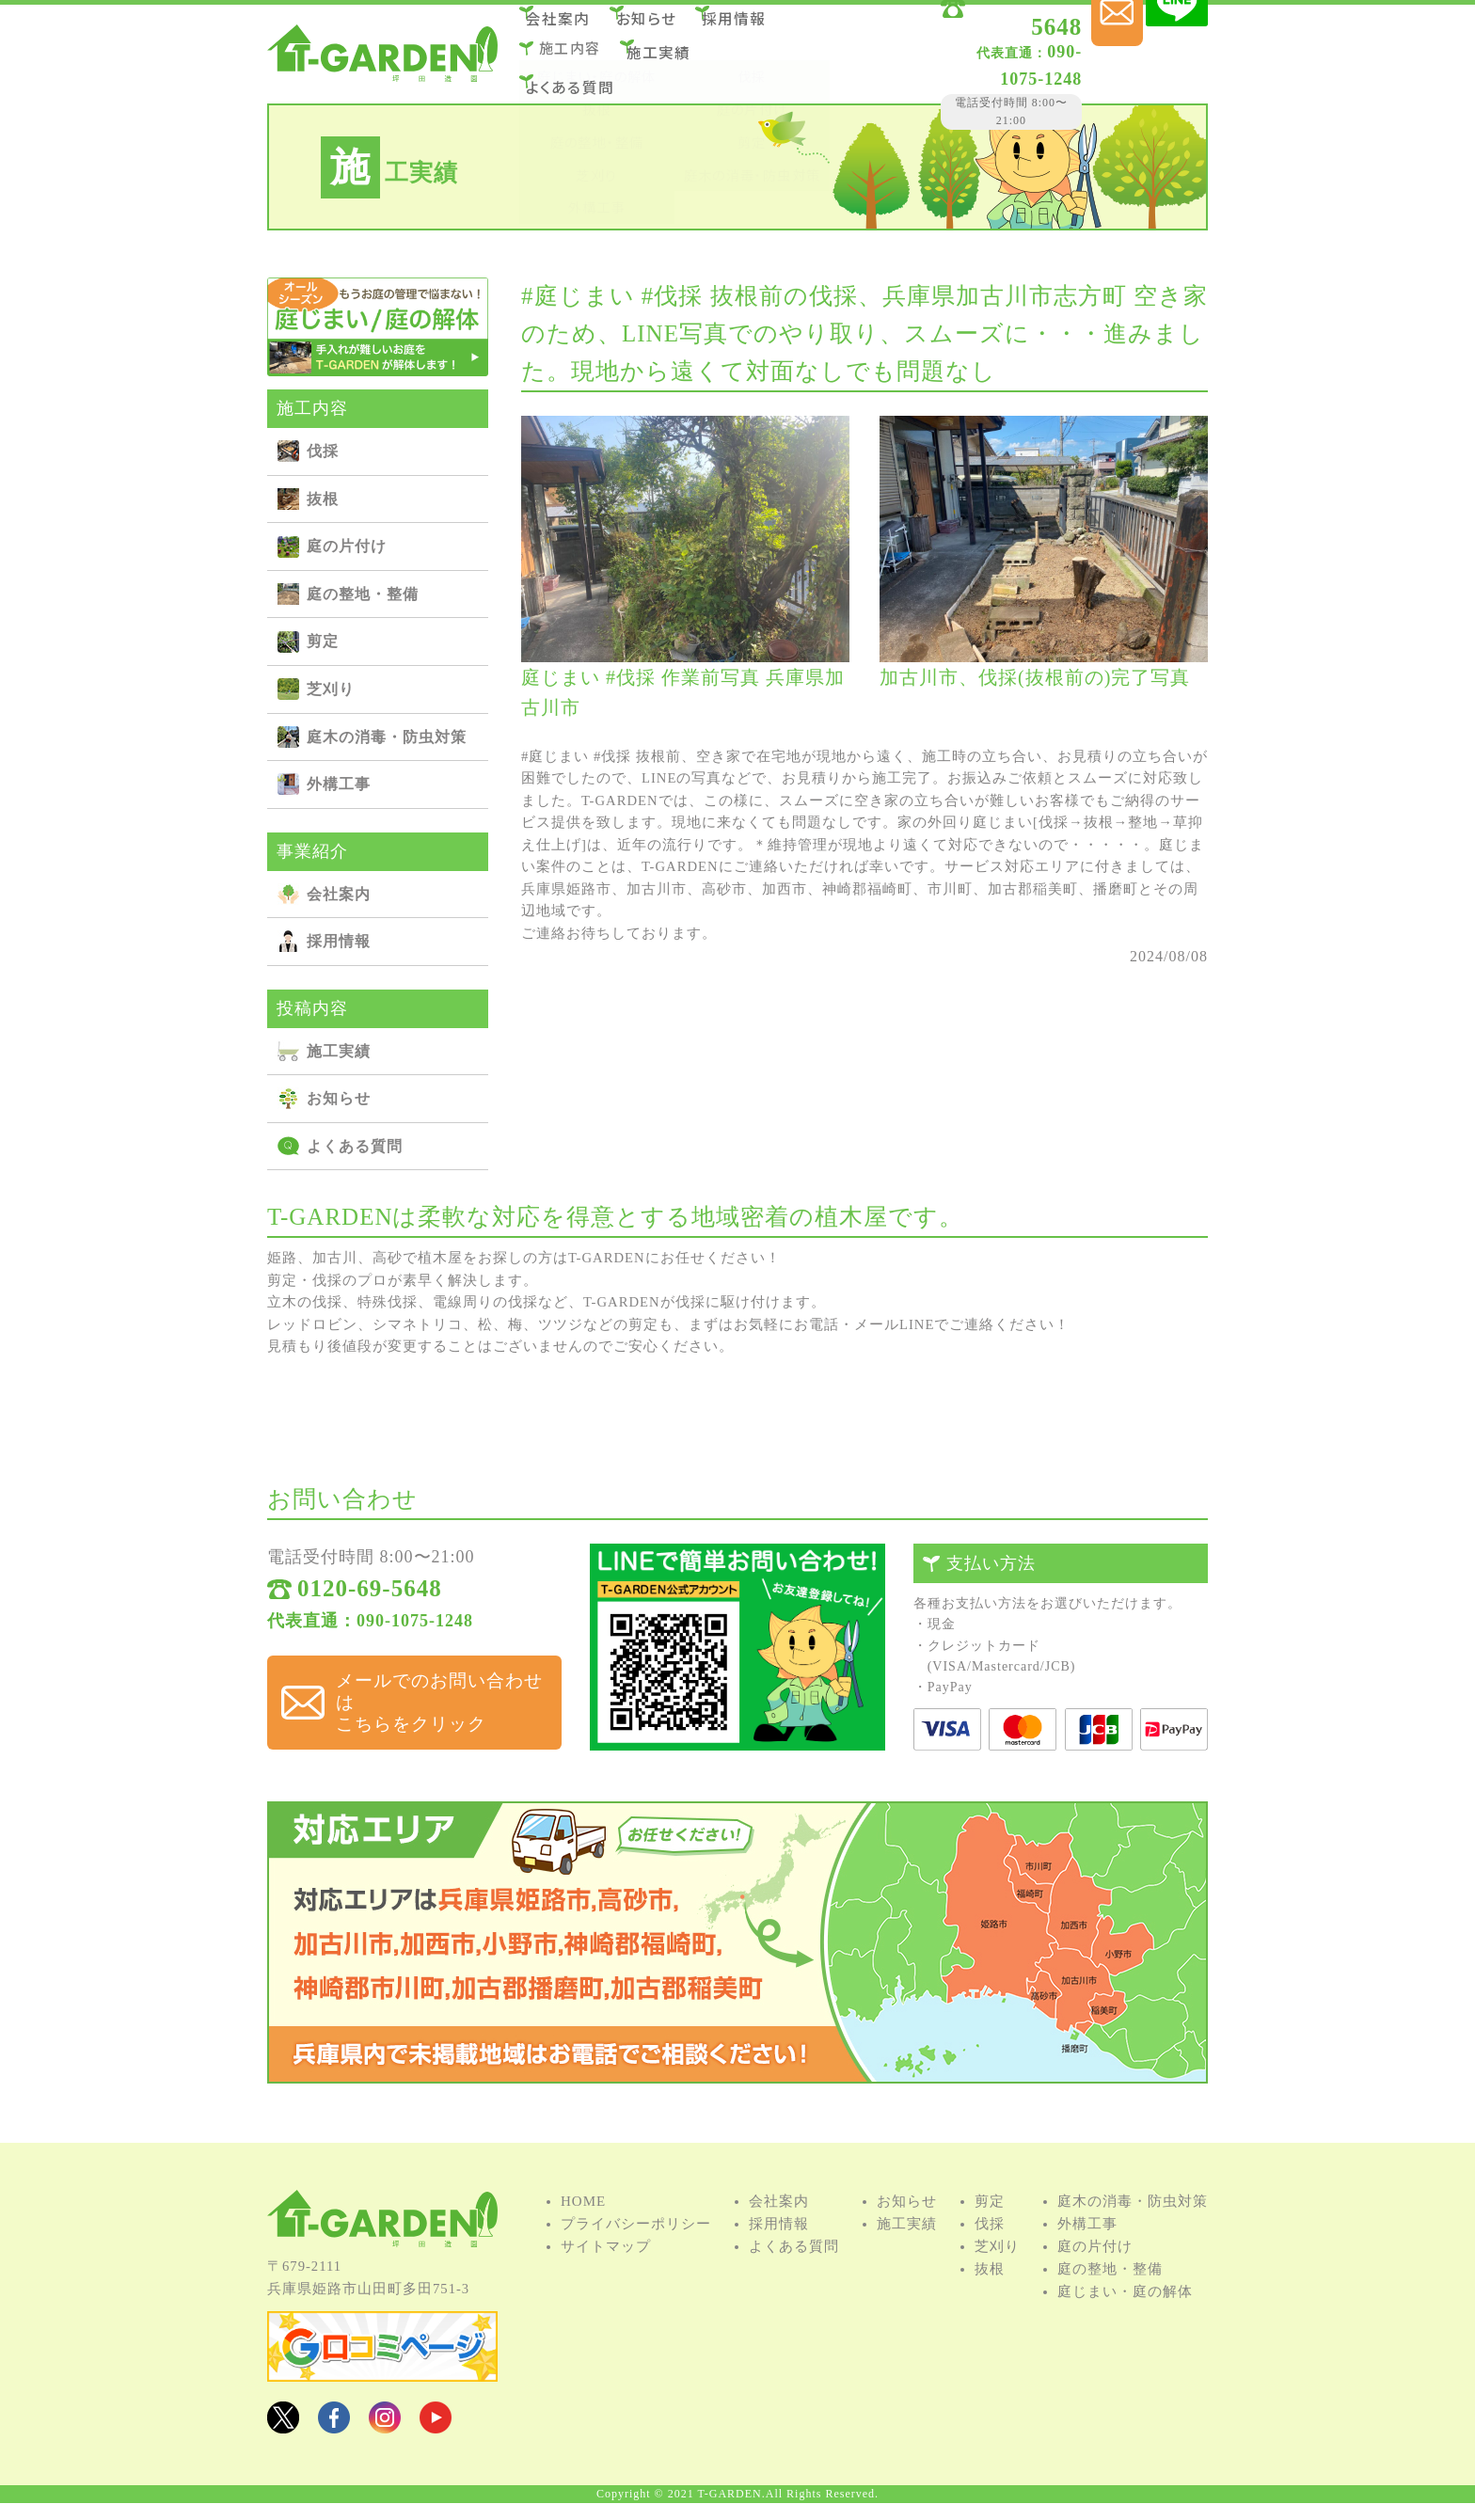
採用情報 (767, 27)
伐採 (323, 451)
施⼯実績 (671, 52)
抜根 (323, 499)
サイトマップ (606, 2272)
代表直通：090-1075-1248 (370, 1631)
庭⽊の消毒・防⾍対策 (387, 737)
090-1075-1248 (960, 55)
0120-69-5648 (981, 30)
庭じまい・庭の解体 (1125, 2317)
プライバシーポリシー (636, 2250)
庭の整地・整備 (363, 594)
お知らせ (669, 27)
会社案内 (570, 27)
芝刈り (331, 689)
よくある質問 (581, 77)
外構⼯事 (339, 784)
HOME (583, 2227)
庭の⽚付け (347, 546)
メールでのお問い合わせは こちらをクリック (431, 1693)
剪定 (323, 641)
